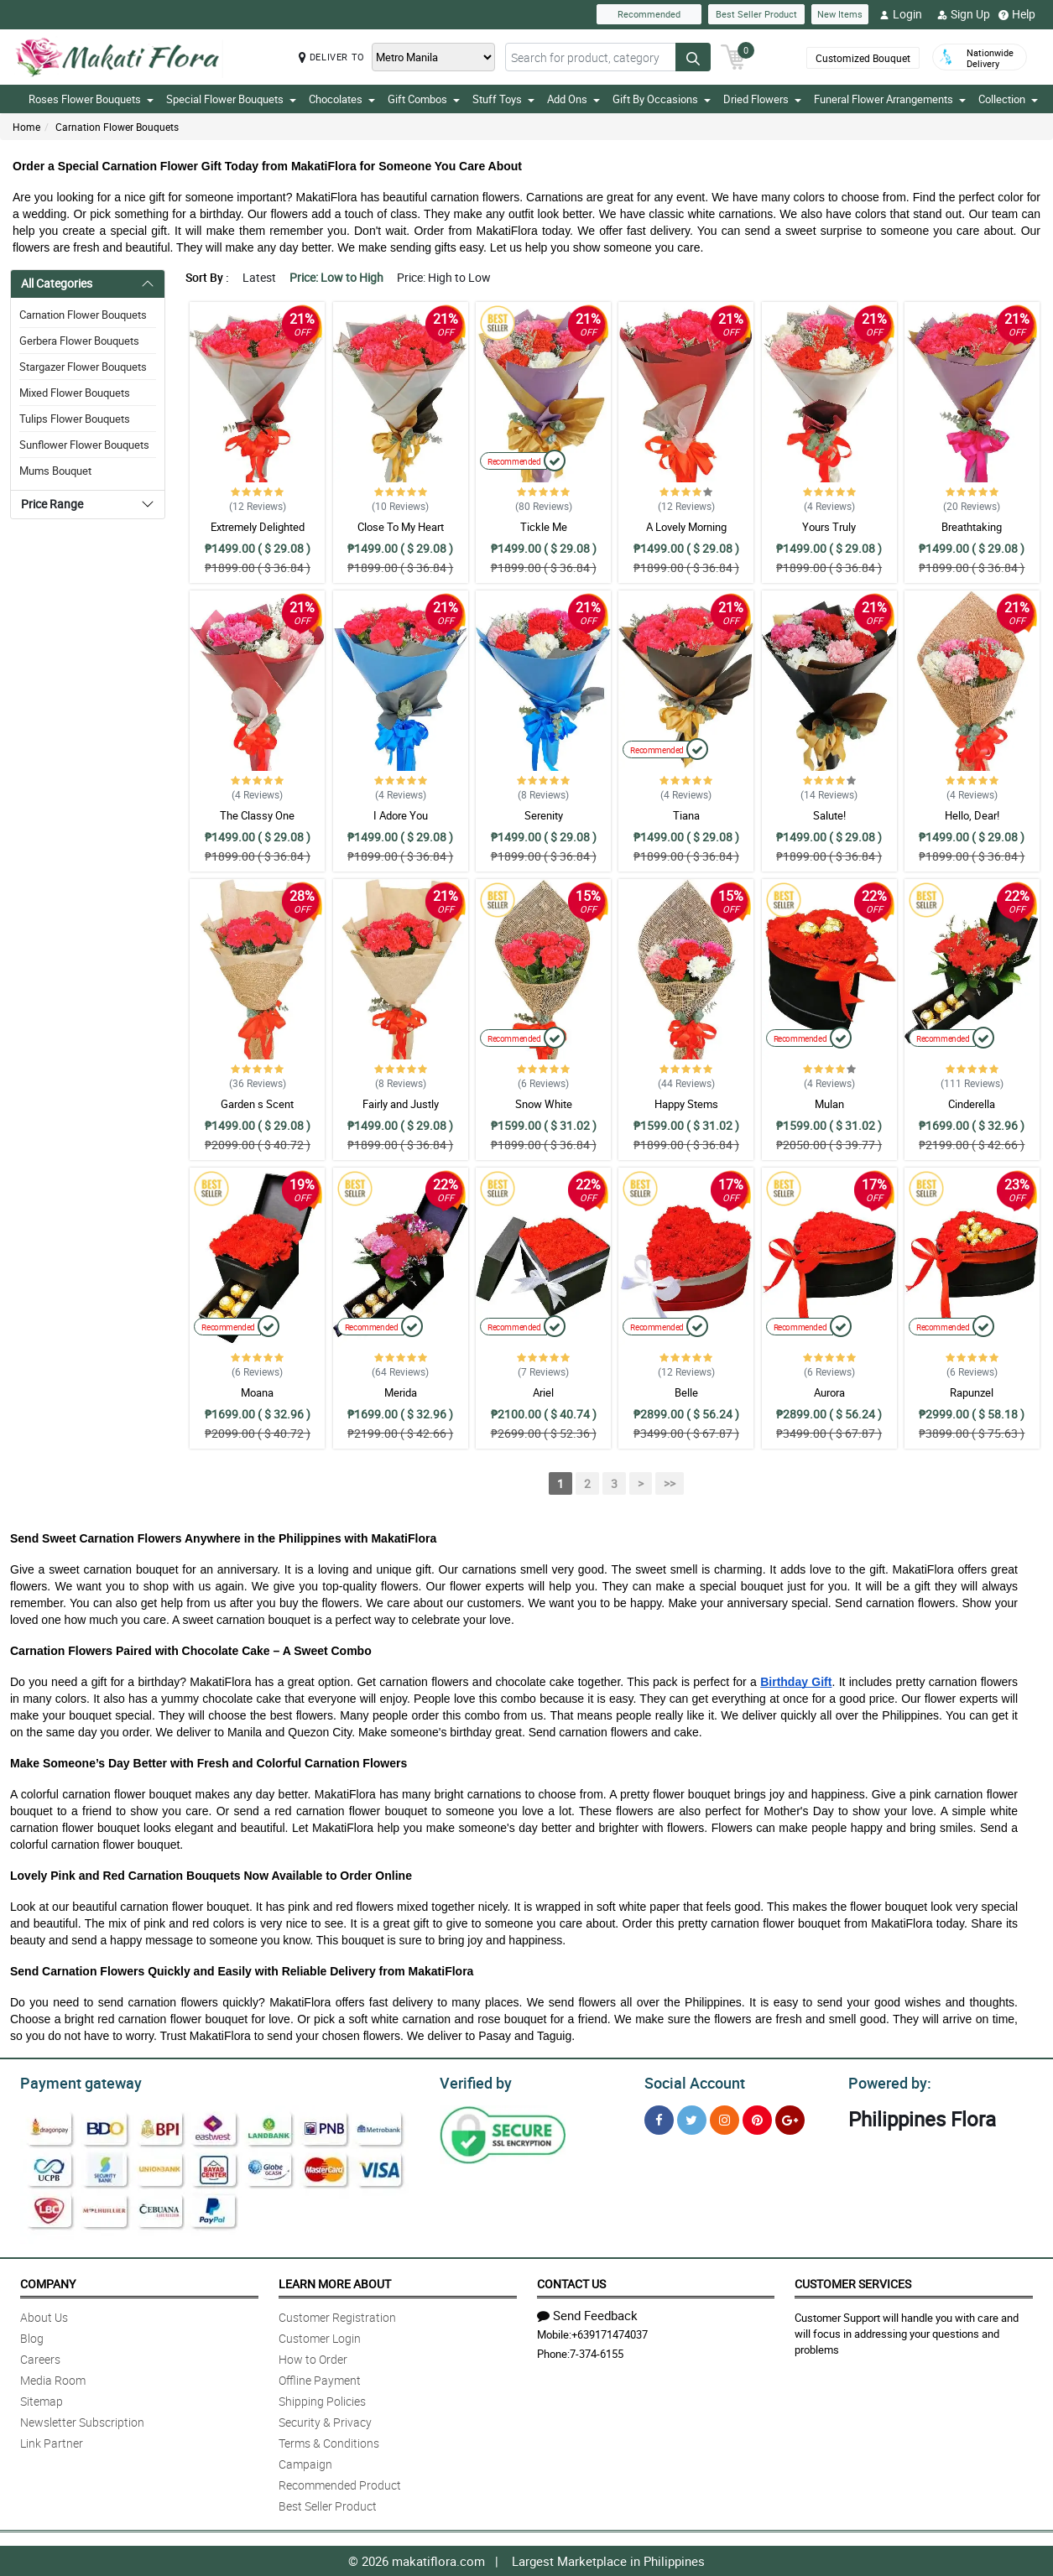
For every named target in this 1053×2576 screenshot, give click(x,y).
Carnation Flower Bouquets (117, 126)
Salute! (829, 815)
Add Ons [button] (573, 99)
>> (669, 1483)
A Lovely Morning (686, 526)
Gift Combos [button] (424, 99)
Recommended (649, 14)
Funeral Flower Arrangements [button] (890, 99)
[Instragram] (724, 2120)
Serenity (543, 815)
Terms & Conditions (329, 2443)
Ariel (543, 1392)
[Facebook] (659, 2120)
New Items (840, 14)
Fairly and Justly (400, 1103)
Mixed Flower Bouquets (74, 392)
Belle (686, 1392)
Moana (257, 1392)
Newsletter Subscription (82, 2422)
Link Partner (51, 2443)
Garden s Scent (257, 1103)
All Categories (56, 283)
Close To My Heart (400, 526)
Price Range (52, 504)
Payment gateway (81, 2083)
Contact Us (571, 2284)
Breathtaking (971, 526)
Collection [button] (1008, 99)
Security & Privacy (325, 2422)
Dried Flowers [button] (762, 99)
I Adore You (400, 815)
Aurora (829, 1392)
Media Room (53, 2380)
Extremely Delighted (258, 526)
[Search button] (693, 57)
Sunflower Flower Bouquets (84, 444)
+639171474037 (609, 2334)
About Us (44, 2317)
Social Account (694, 2083)
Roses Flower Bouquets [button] (91, 99)
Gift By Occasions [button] (662, 99)
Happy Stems (686, 1103)
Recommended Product (340, 2485)
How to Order (313, 2359)
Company (48, 2284)
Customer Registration (337, 2317)
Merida (400, 1392)
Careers (40, 2359)
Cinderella (971, 1103)
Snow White (543, 1103)
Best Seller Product (756, 14)
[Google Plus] (790, 2120)
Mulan (829, 1103)
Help (1016, 14)
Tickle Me (543, 526)
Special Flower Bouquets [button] (231, 99)
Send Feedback (587, 2315)
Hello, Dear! (972, 815)
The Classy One (257, 815)
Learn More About (335, 2284)
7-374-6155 (596, 2353)
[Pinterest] (757, 2120)
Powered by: (889, 2083)
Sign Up (963, 14)
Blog (32, 2338)
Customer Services (853, 2284)
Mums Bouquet (55, 470)
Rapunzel (971, 1392)
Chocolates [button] (342, 99)
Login (900, 14)
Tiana (686, 815)
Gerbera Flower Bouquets (79, 340)
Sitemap (41, 2401)
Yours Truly (829, 526)
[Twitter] (691, 2120)
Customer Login (320, 2338)
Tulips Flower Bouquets (74, 418)
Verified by (476, 2083)
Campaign (305, 2464)
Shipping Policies (322, 2401)
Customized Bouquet (863, 58)
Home (26, 126)
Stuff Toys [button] (503, 99)
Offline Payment (320, 2380)
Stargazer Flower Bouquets (83, 366)
